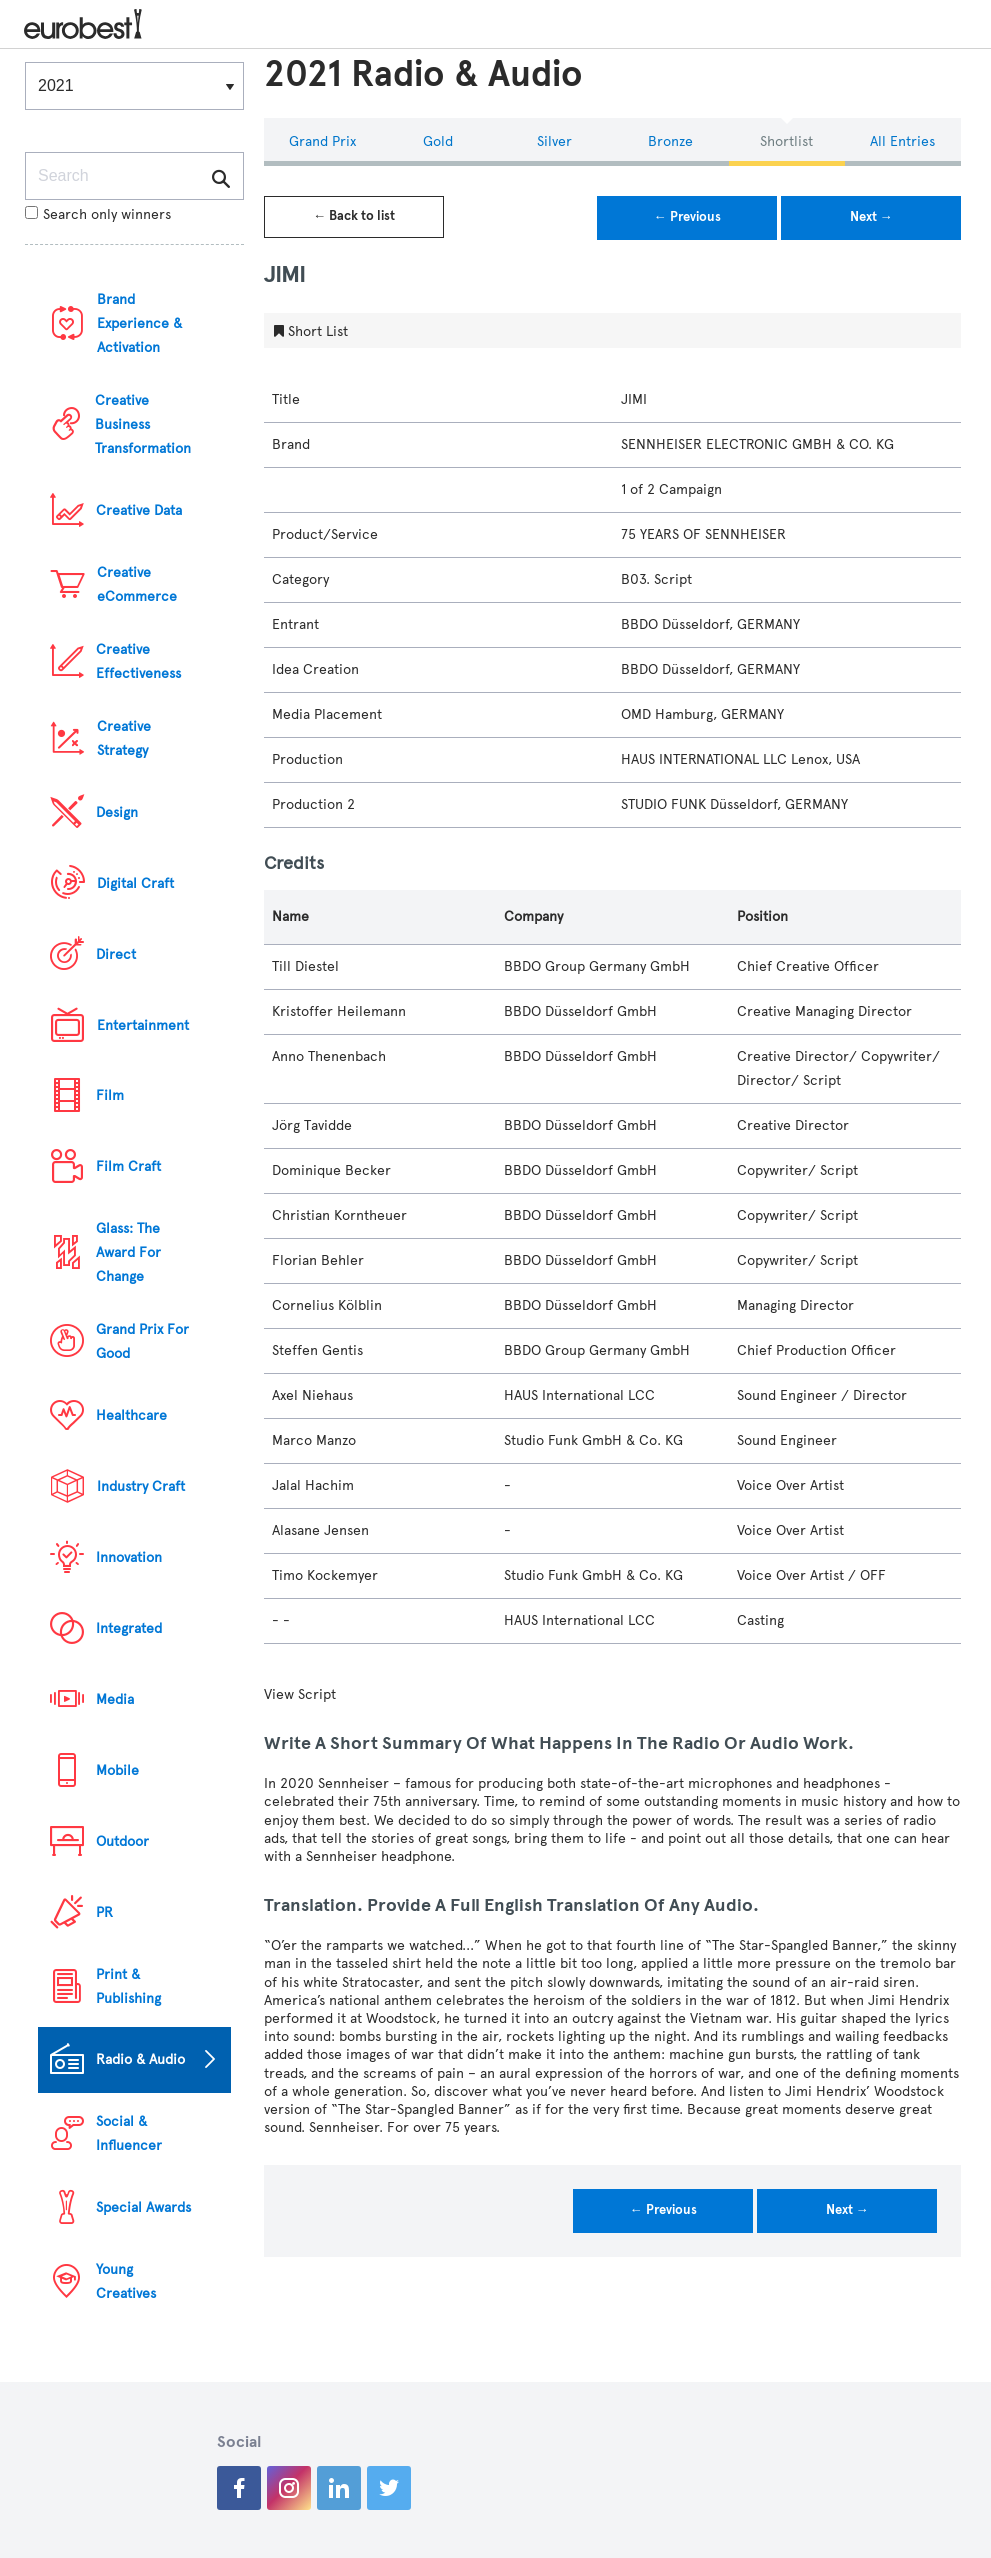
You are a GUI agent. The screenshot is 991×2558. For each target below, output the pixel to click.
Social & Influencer (129, 2133)
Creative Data (139, 510)
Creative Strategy (124, 738)
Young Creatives (126, 2281)
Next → (871, 217)
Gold (438, 141)
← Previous (687, 217)
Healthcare (131, 1415)
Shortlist (786, 141)
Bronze (670, 141)
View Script (300, 1694)
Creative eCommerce (137, 584)
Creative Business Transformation (143, 424)
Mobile (117, 1770)
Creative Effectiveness (138, 661)
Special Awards (143, 2207)
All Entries (902, 141)
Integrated (129, 1628)
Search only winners (98, 214)
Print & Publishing (128, 1986)
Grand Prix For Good (142, 1341)
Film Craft (128, 1166)
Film (110, 1095)
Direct (116, 954)
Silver (554, 141)
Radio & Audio (140, 2059)
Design (117, 812)
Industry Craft (141, 1486)
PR (104, 1912)
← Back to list (354, 216)
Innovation (129, 1557)
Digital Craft (135, 883)
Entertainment (143, 1025)
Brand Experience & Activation (139, 323)
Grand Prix (322, 141)
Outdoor (122, 1841)
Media (115, 1699)
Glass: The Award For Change (128, 1252)
